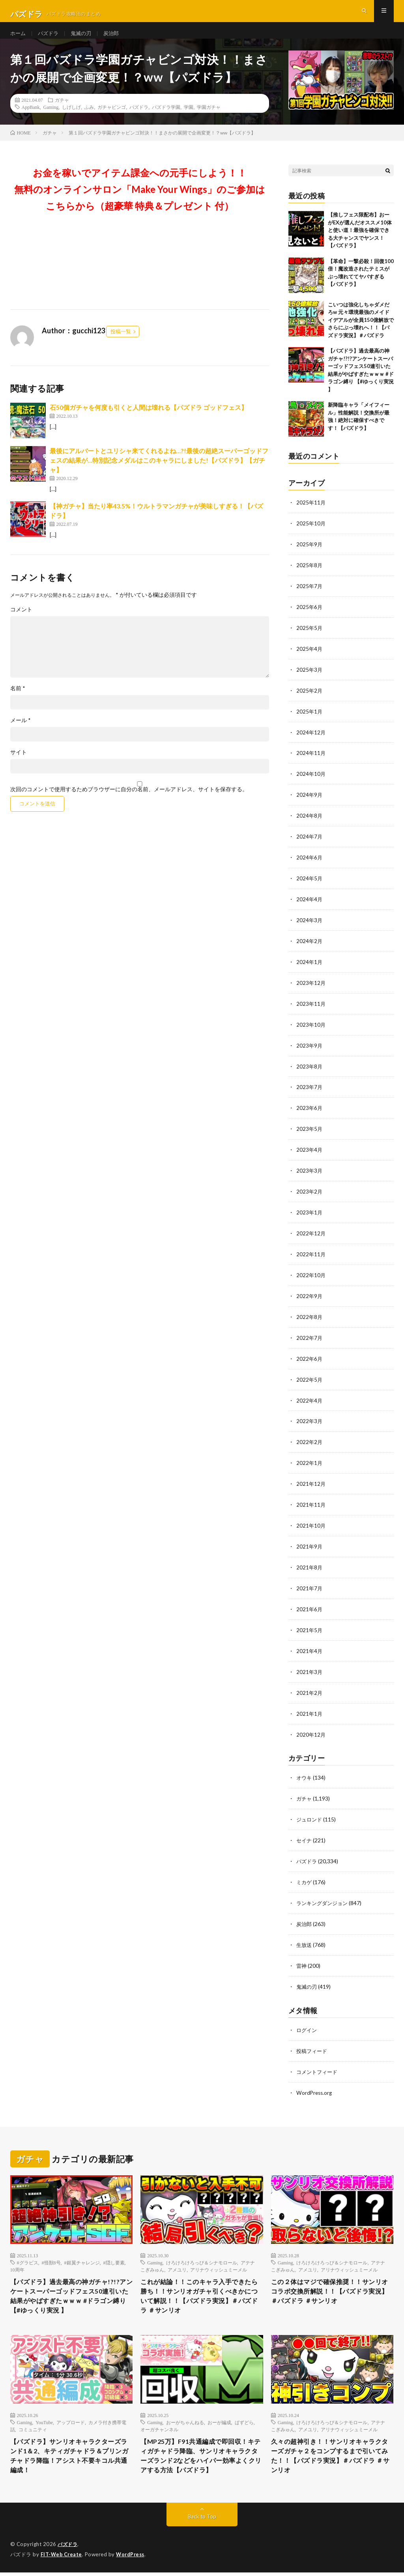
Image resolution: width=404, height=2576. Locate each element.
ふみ (89, 119)
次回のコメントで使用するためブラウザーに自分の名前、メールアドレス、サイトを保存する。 (129, 802)
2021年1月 (309, 1704)
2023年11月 (311, 1007)
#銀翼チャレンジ (82, 2247)
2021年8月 (309, 1561)
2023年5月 (309, 1130)
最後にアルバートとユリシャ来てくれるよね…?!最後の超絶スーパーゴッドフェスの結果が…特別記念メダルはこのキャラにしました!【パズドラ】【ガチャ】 (159, 473)
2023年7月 (309, 1089)
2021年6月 (309, 1602)
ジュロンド (310, 1809)
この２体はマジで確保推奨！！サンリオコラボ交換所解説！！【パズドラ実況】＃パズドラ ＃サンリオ (329, 2278)
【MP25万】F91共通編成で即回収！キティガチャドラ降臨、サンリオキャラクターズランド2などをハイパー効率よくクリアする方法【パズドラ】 (201, 2452)
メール (20, 733)
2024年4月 (309, 904)
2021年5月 (309, 1622)
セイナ (304, 1829)
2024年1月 (309, 966)
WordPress (132, 2558)
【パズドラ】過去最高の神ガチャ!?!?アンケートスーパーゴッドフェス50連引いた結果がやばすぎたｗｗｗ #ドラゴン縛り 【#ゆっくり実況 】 (71, 2283)
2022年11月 (311, 1253)
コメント (21, 622)
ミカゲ (304, 1870)
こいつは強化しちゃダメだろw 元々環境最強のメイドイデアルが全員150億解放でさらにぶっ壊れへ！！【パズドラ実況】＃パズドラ (361, 332)
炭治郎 (116, 39)
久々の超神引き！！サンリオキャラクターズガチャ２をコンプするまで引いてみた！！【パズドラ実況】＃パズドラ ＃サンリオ (329, 2447)
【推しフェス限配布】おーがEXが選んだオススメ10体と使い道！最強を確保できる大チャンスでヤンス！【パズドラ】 (360, 242)
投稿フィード (312, 2036)
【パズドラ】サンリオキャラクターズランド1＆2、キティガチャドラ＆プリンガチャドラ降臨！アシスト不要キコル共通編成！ (69, 2447)
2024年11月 (311, 761)
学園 (188, 119)
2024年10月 (311, 781)
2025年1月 (309, 720)
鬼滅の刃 (84, 39)
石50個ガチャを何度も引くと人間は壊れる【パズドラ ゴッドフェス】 (148, 420)
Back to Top (202, 2520)
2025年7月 (309, 597)
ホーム (18, 39)
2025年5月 (309, 638)
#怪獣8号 (51, 2247)
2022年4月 (309, 1397)
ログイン (307, 2016)
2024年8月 (309, 822)
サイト (18, 765)
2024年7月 (309, 843)
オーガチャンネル (159, 2418)
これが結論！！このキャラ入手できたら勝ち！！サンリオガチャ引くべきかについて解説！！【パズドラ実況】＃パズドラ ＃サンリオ (198, 2283)
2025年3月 (309, 679)
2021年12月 (311, 1479)
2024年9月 (309, 802)
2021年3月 (309, 1663)
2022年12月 (311, 1232)
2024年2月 (309, 945)
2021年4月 (309, 1643)
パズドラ (50, 39)
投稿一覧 (120, 344)
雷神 (301, 1952)
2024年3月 (309, 925)
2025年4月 (309, 658)
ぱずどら (244, 2411)
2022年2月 (309, 1438)
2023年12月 (311, 986)
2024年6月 (309, 863)
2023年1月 (309, 1212)
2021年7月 (309, 1581)
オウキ (304, 1768)
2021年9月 (309, 1540)
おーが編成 (219, 2411)
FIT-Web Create (62, 2558)
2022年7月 (309, 1335)
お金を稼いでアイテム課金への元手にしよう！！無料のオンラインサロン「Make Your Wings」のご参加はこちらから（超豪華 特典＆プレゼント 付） (139, 201)
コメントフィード (318, 2057)
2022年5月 (309, 1376)
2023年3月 (309, 1171)
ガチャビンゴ (111, 119)
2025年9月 (309, 556)
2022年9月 (309, 1294)
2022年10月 (311, 1273)
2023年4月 (309, 1150)
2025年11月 (311, 515)
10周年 (17, 2254)
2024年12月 (311, 740)
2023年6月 (309, 1109)
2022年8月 (309, 1314)
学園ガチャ (209, 119)
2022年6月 (309, 1355)
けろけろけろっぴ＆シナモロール (201, 2247)
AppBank (31, 119)
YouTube (44, 2411)
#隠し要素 (114, 2247)
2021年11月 (311, 1499)
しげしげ (71, 119)
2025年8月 (309, 576)
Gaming (51, 119)
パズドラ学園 (166, 119)
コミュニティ (33, 2418)
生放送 (304, 1932)
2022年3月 (309, 1417)
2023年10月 (311, 1027)
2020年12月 (311, 1725)
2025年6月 (309, 617)
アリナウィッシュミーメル (218, 2254)
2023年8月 (309, 1068)
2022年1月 (309, 1458)
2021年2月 (309, 1684)
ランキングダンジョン (324, 1891)
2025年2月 (309, 699)
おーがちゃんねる (185, 2411)
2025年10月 (311, 535)
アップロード (70, 2411)
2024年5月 (309, 884)
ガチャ (62, 112)
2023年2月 (309, 1191)
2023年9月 (309, 1048)
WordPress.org (315, 2077)
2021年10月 (311, 1520)
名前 (17, 701)
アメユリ (177, 2254)
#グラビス (27, 2247)
